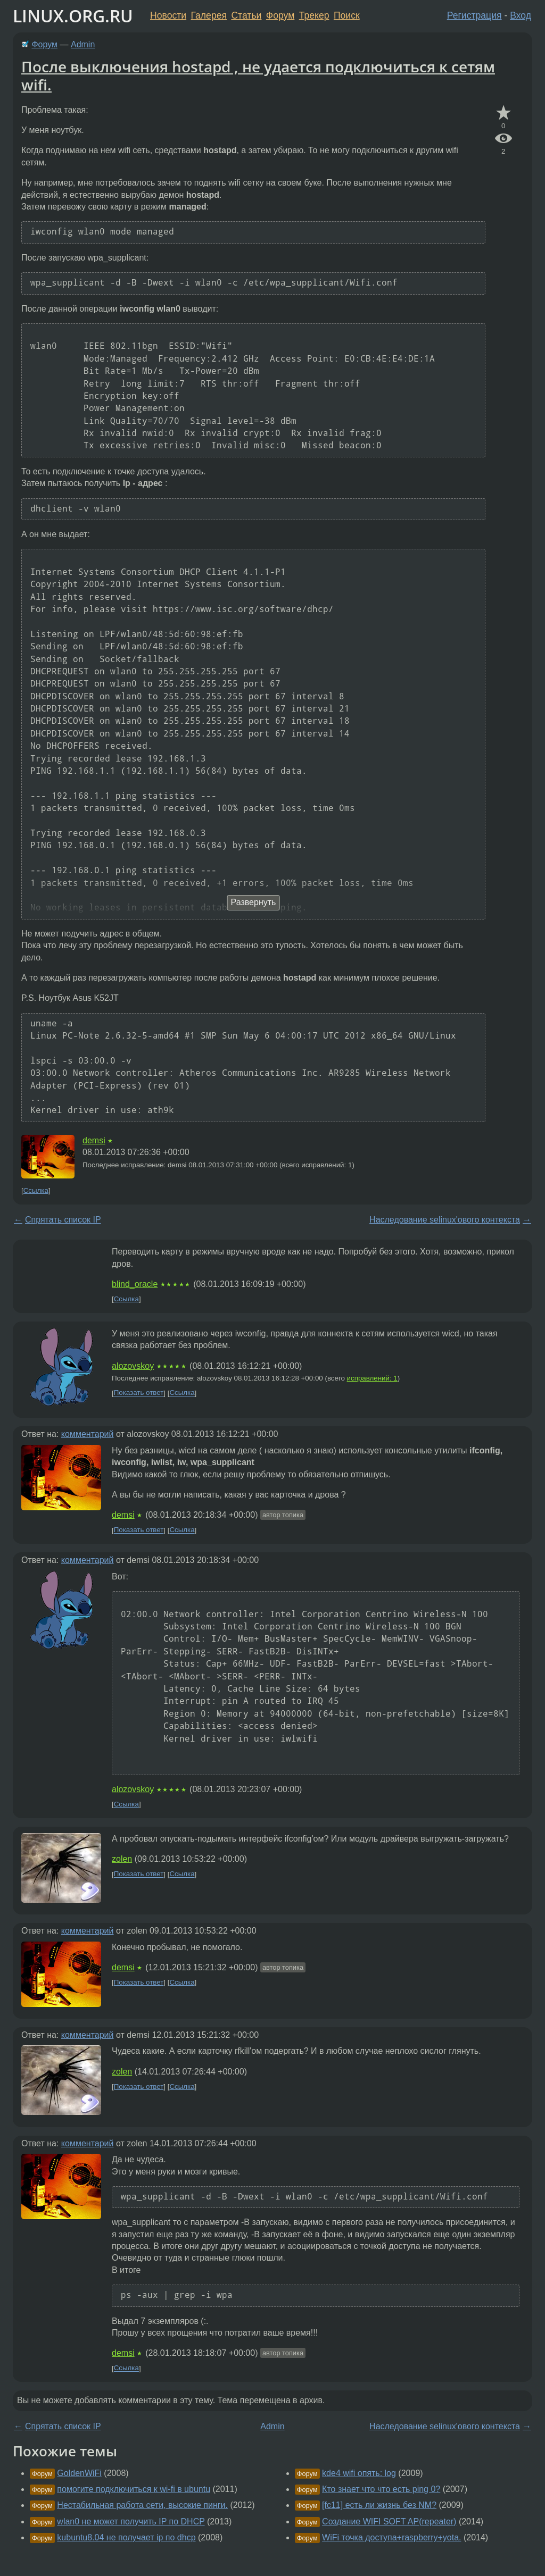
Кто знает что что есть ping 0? (381, 2489)
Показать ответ (139, 1393)
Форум (280, 15)
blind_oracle (135, 1284)
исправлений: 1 (372, 1378)
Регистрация (474, 15)
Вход (520, 15)
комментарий (87, 1433)
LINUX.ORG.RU (73, 15)
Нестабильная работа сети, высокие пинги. (142, 2505)
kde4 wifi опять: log (359, 2473)
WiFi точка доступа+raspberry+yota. (391, 2537)
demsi (93, 1140)
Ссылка (35, 1190)
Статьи (246, 15)
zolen (122, 1858)
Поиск (347, 15)
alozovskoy (133, 1365)
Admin (83, 44)
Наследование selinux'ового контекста (444, 1219)
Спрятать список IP (63, 1219)
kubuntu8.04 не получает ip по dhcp (126, 2537)
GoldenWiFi (79, 2473)
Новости (168, 15)
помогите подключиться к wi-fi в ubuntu (133, 2489)
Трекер (314, 15)
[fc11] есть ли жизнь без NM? (379, 2505)
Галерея (209, 15)
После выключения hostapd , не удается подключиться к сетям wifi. (258, 75)
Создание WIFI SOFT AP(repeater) (389, 2521)
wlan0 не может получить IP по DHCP (130, 2521)
